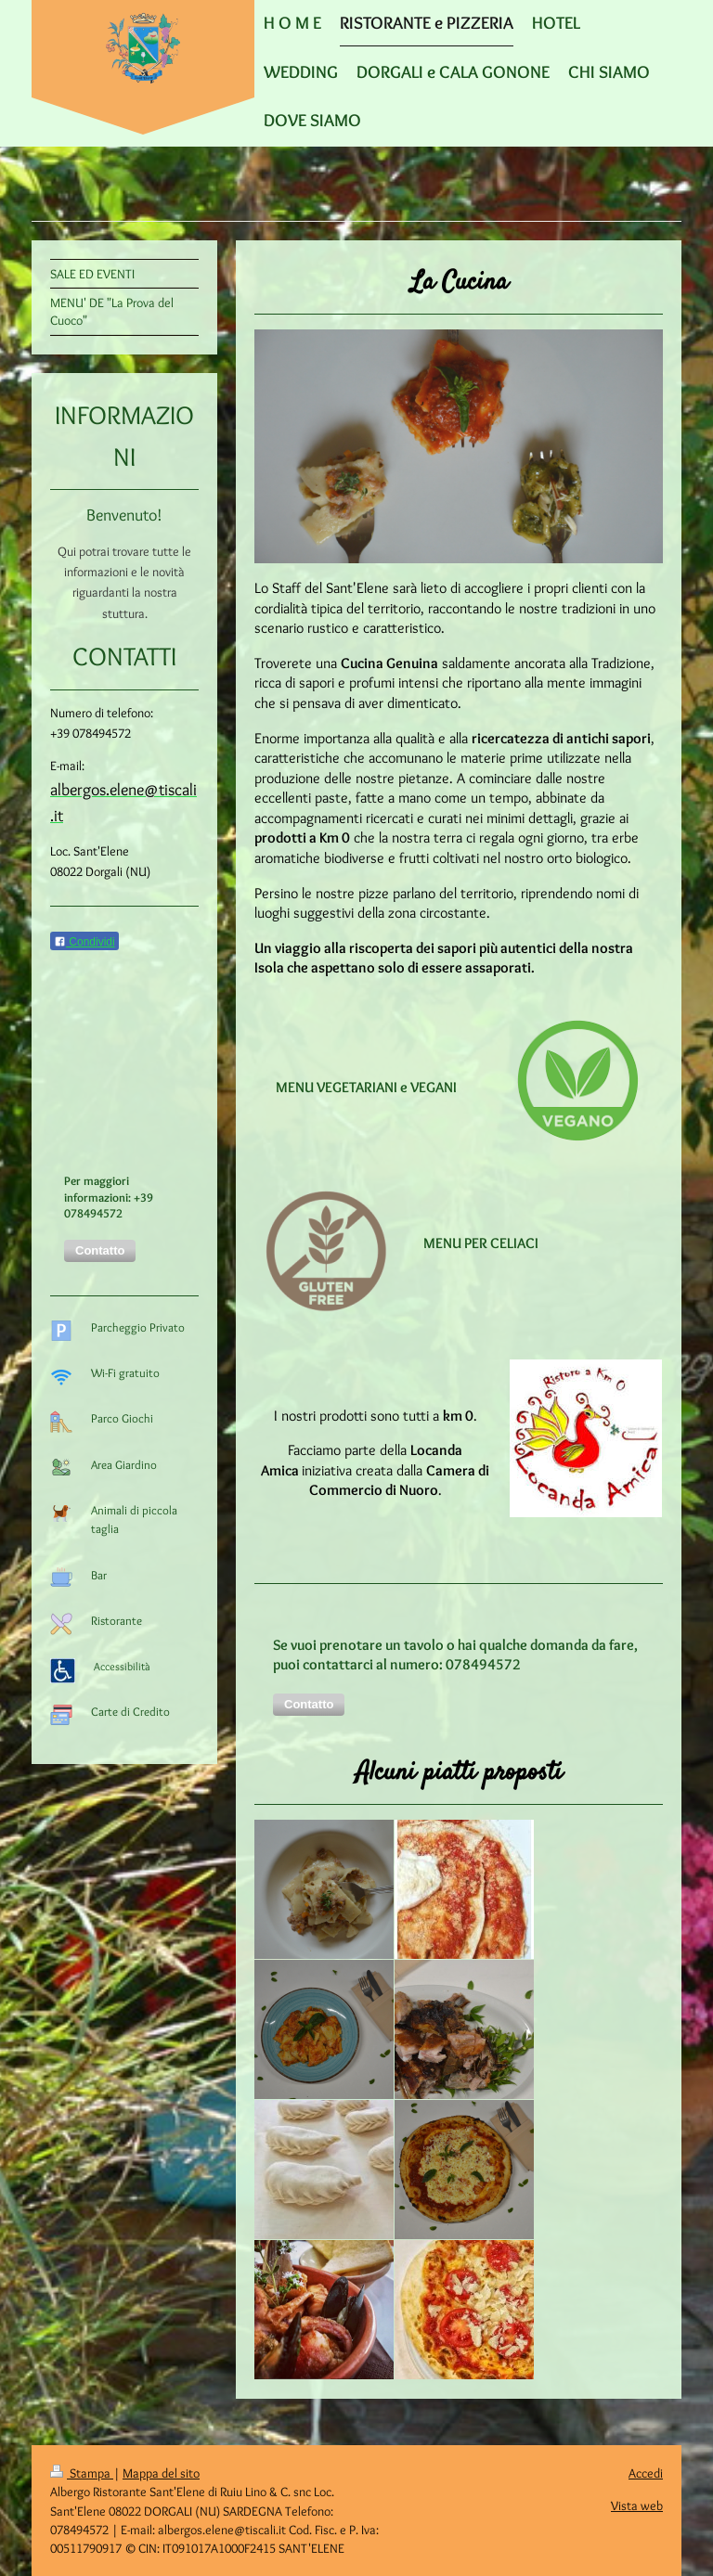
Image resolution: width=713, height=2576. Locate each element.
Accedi (646, 2473)
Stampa (81, 2473)
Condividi (84, 941)
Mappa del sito (161, 2473)
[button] (308, 1705)
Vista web (637, 2505)
